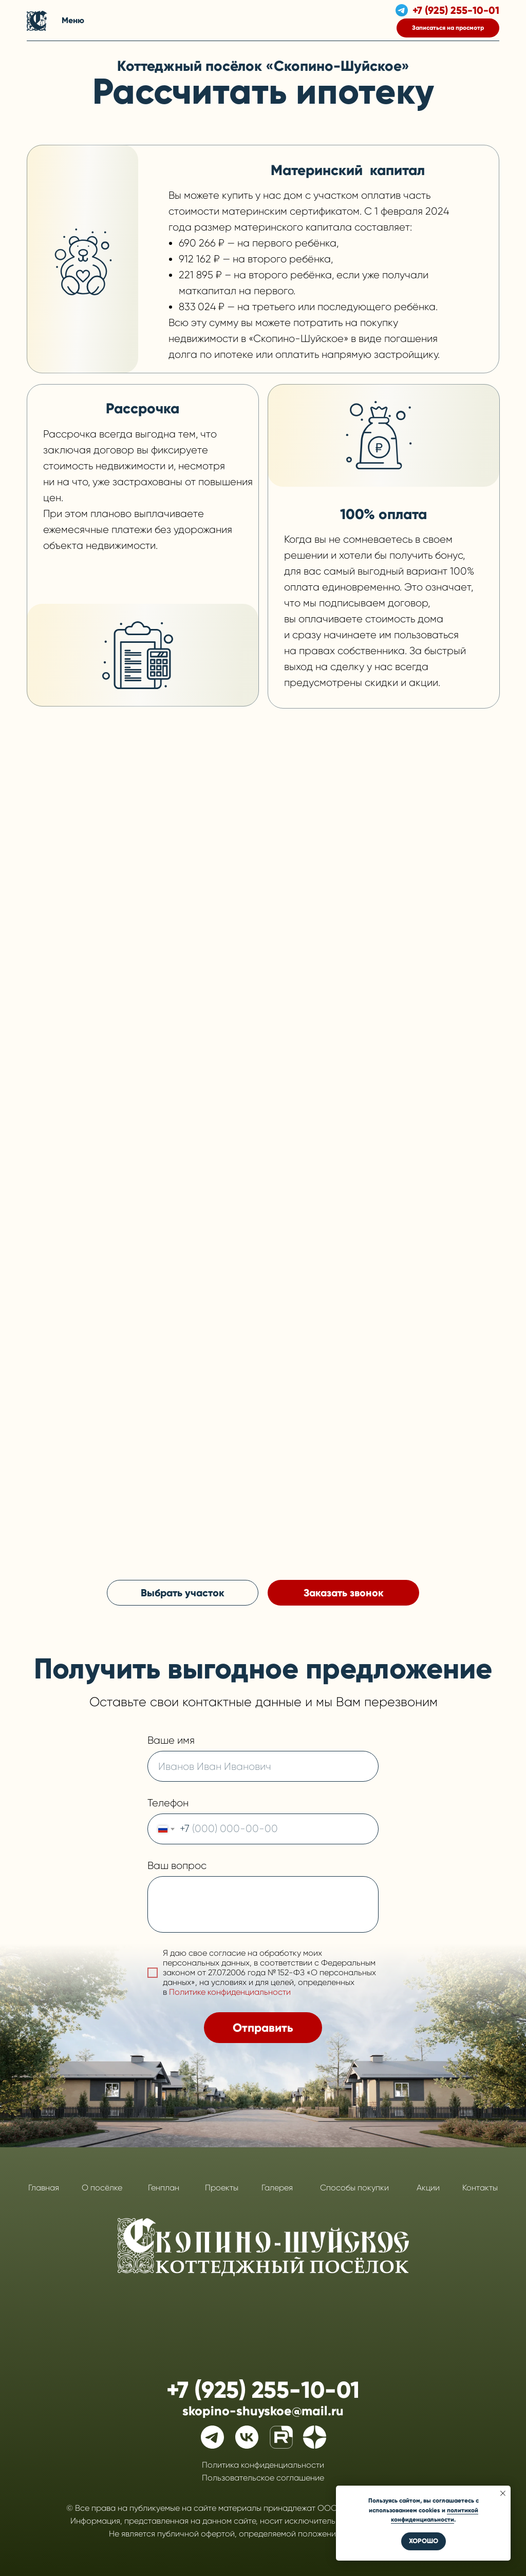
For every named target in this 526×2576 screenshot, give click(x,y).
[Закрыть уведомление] (503, 2493)
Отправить (263, 2027)
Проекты (221, 2187)
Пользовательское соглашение (263, 2478)
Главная (43, 2187)
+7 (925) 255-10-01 (455, 10)
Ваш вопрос (176, 1866)
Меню (73, 20)
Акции (428, 2187)
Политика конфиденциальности (263, 2465)
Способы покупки (354, 2187)
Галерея (277, 2187)
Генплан (163, 2187)
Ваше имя (171, 1740)
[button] (448, 27)
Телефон (168, 1803)
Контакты (480, 2187)
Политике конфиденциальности (230, 1992)
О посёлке (102, 2187)
